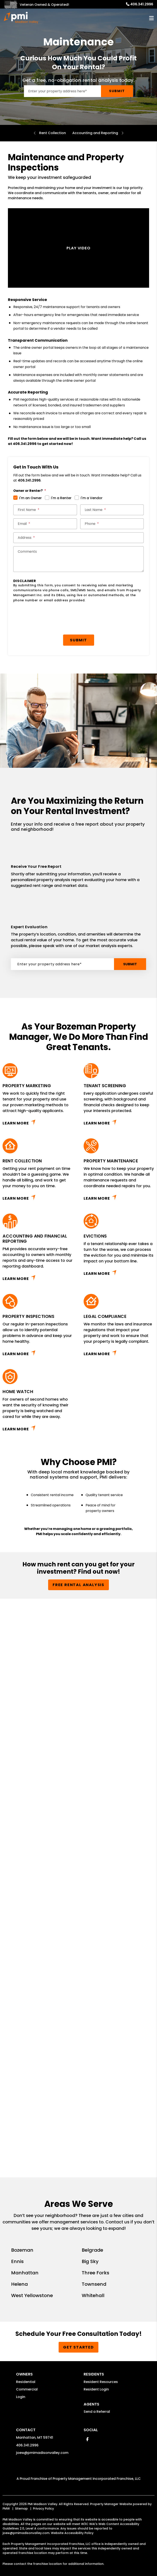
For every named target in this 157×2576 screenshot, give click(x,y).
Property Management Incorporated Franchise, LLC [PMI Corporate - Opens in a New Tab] (97, 2483)
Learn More (16, 1123)
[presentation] (78, 616)
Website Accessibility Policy (72, 2538)
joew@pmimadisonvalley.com (42, 2452)
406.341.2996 (141, 4)
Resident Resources (101, 2381)
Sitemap (21, 2514)
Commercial (27, 2389)
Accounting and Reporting (95, 132)
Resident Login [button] (96, 2389)
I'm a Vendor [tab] (91, 497)
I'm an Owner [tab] (30, 497)
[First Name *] (45, 509)
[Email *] (45, 523)
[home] (21, 18)
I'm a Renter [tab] (61, 497)
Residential (25, 2381)
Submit (117, 90)
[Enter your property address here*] (62, 91)
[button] (87, 2439)
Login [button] (20, 2396)
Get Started (78, 2347)
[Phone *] (112, 523)
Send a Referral (97, 2411)
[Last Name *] (112, 509)
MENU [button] (151, 18)
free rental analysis (78, 1584)
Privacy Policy (43, 2514)
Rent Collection (52, 132)
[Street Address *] (78, 537)
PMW (6, 2514)
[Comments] (78, 559)
